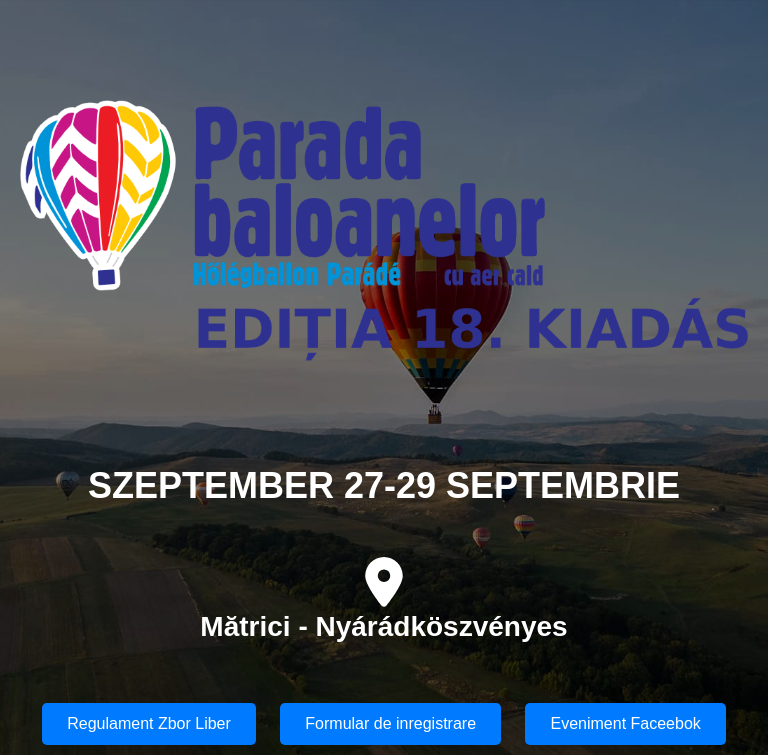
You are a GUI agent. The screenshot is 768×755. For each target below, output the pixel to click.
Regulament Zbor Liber (149, 723)
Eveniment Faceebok (625, 723)
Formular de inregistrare (390, 723)
